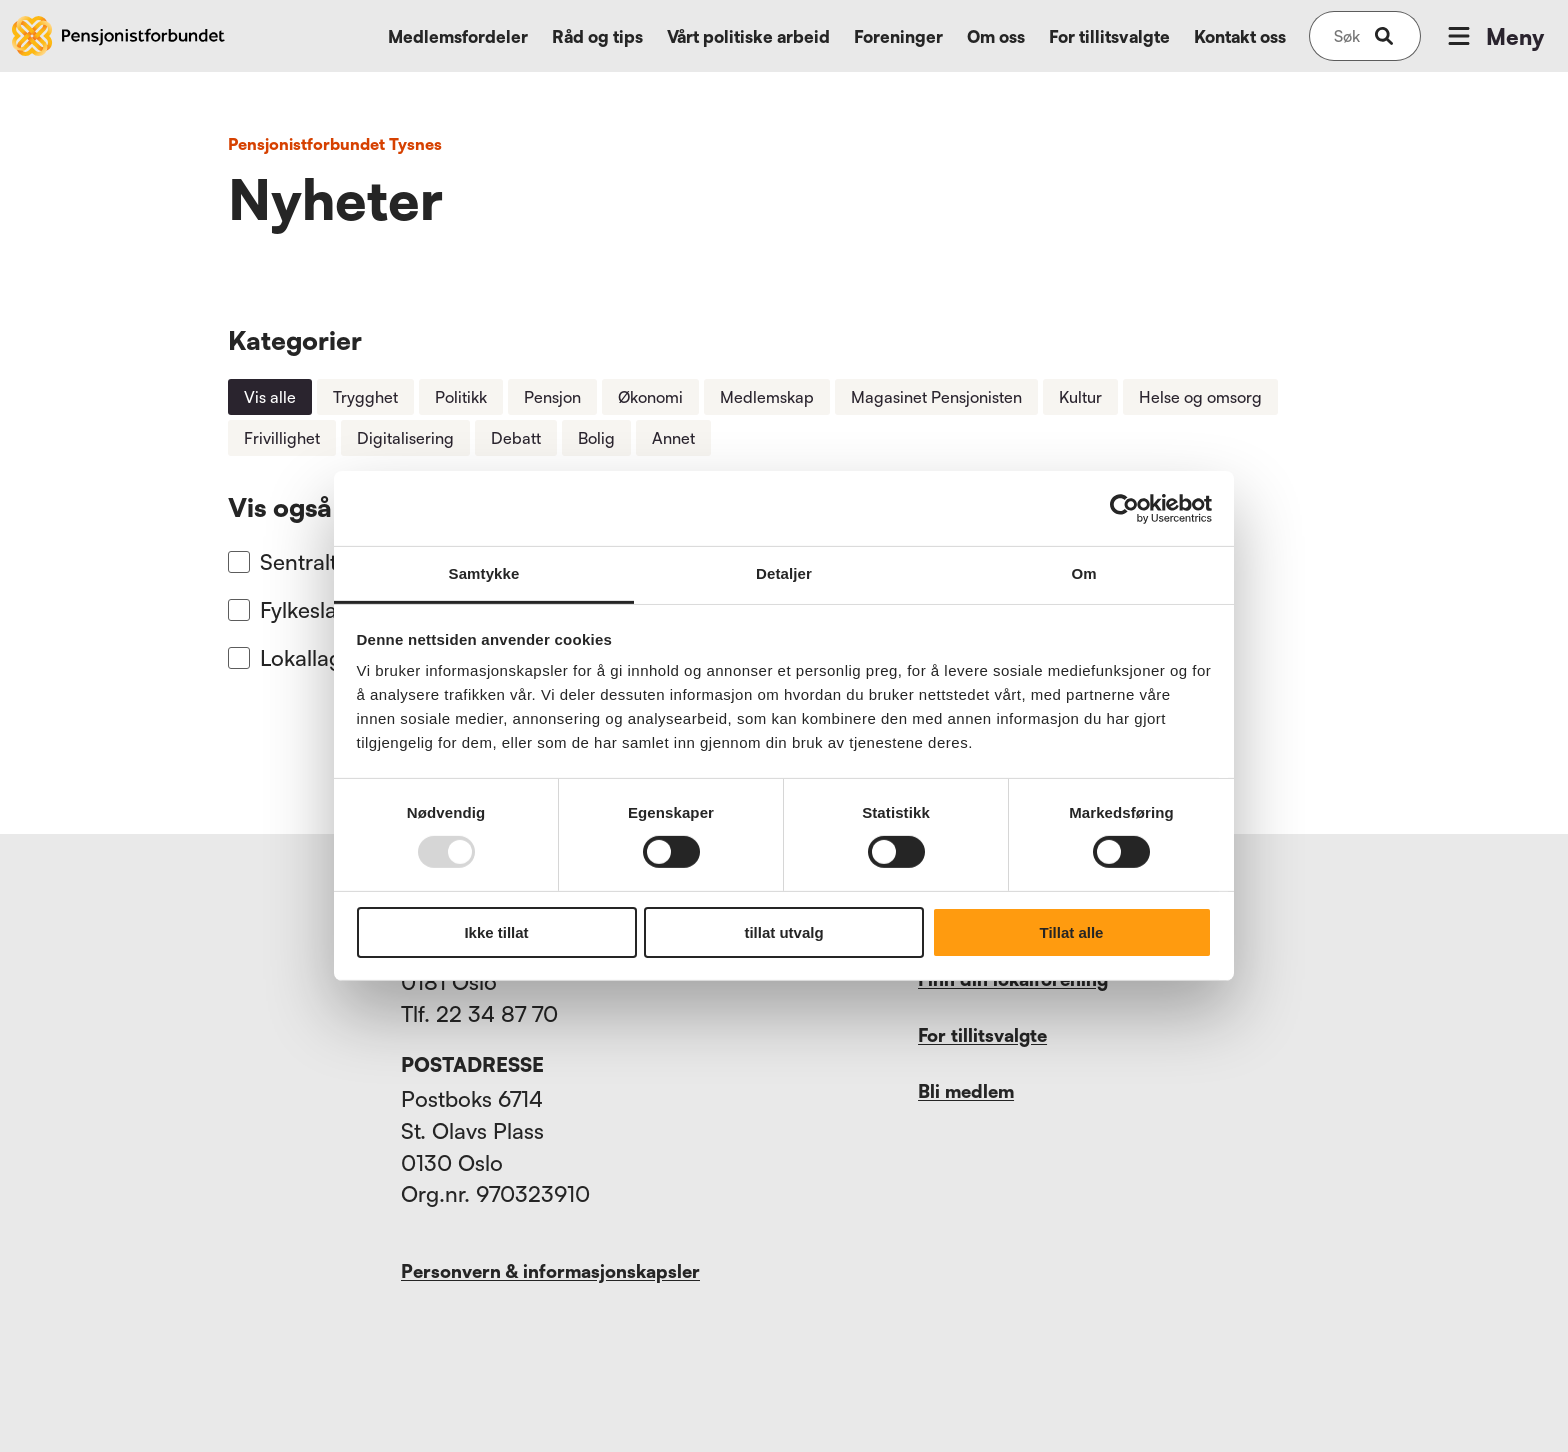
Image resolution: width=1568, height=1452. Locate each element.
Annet (673, 438)
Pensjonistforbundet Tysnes (335, 144)
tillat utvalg (783, 932)
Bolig (596, 438)
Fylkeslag (305, 609)
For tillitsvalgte (1109, 36)
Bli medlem (966, 1091)
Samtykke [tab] (484, 573)
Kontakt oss (1240, 36)
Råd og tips (597, 36)
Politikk (461, 397)
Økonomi (650, 397)
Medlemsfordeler (458, 36)
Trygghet (365, 397)
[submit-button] (1384, 36)
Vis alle (270, 397)
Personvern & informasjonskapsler (550, 1271)
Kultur (1080, 397)
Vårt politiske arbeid (748, 36)
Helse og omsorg (1200, 397)
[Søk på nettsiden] (1347, 36)
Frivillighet (282, 438)
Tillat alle (1072, 932)
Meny (1494, 36)
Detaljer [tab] (784, 573)
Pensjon (552, 397)
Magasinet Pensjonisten (936, 397)
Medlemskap (767, 397)
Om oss (996, 36)
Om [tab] (1083, 573)
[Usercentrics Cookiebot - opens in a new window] (1124, 508)
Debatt (516, 438)
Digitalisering (405, 438)
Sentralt (298, 561)
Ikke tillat (496, 932)
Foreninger (898, 36)
